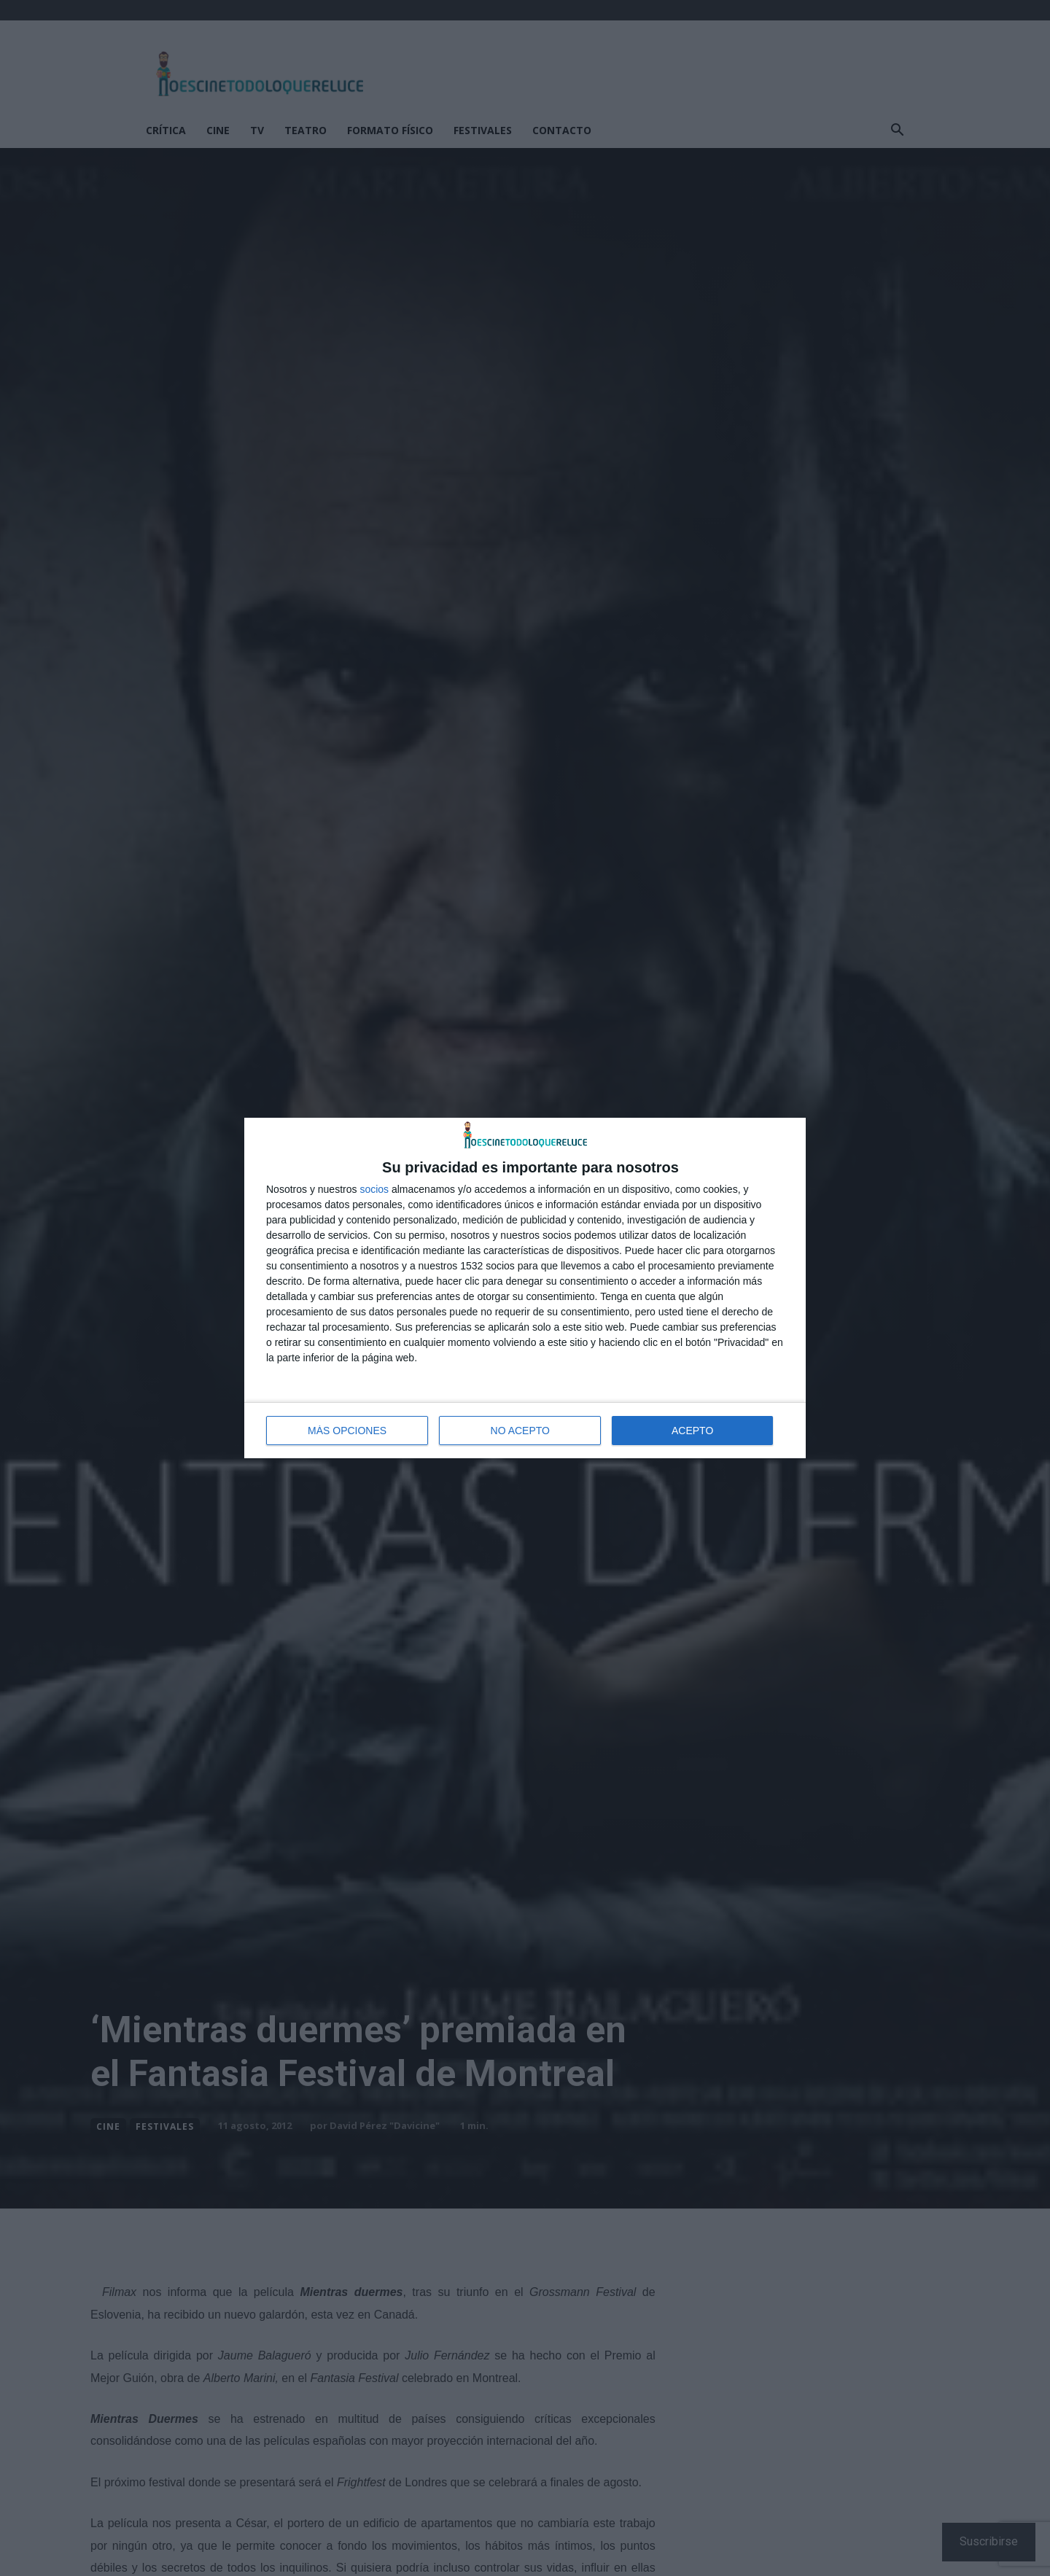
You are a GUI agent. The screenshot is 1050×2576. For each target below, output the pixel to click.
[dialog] (525, 1288)
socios (374, 1189)
